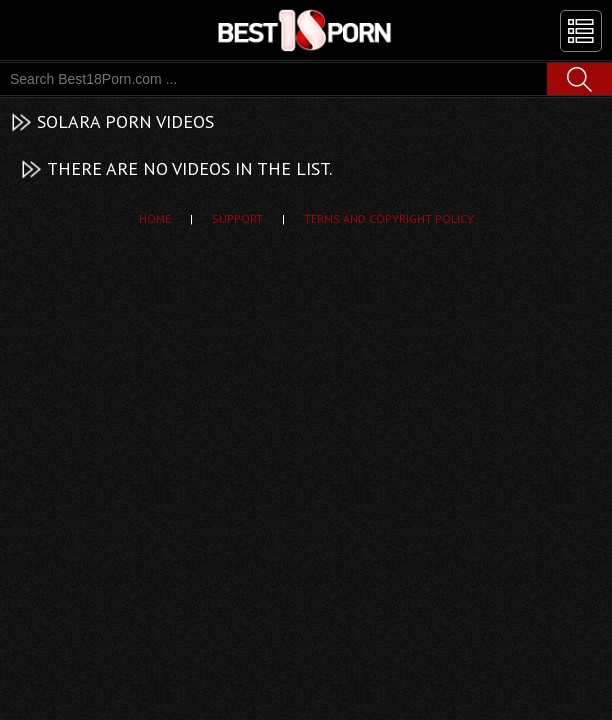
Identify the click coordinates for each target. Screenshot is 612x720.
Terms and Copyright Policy (389, 218)
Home (155, 218)
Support (237, 218)
